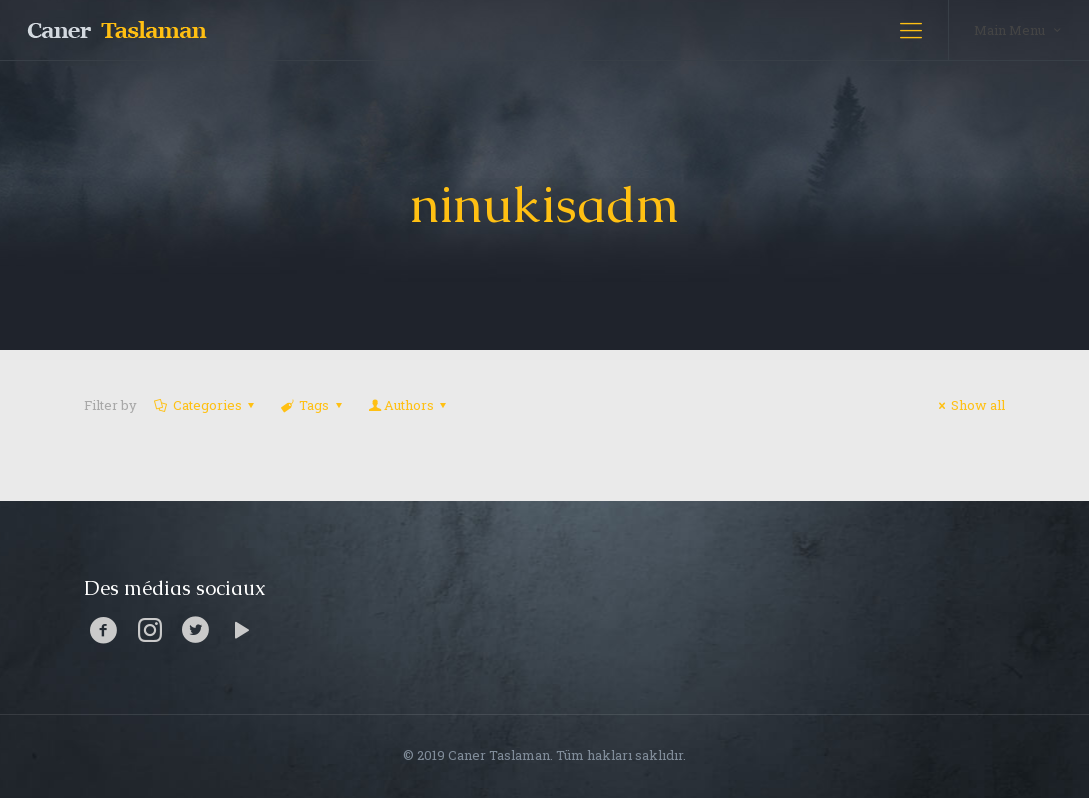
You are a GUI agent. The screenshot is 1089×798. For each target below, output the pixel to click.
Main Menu (1019, 29)
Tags (312, 405)
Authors (409, 405)
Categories (206, 405)
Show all (969, 405)
